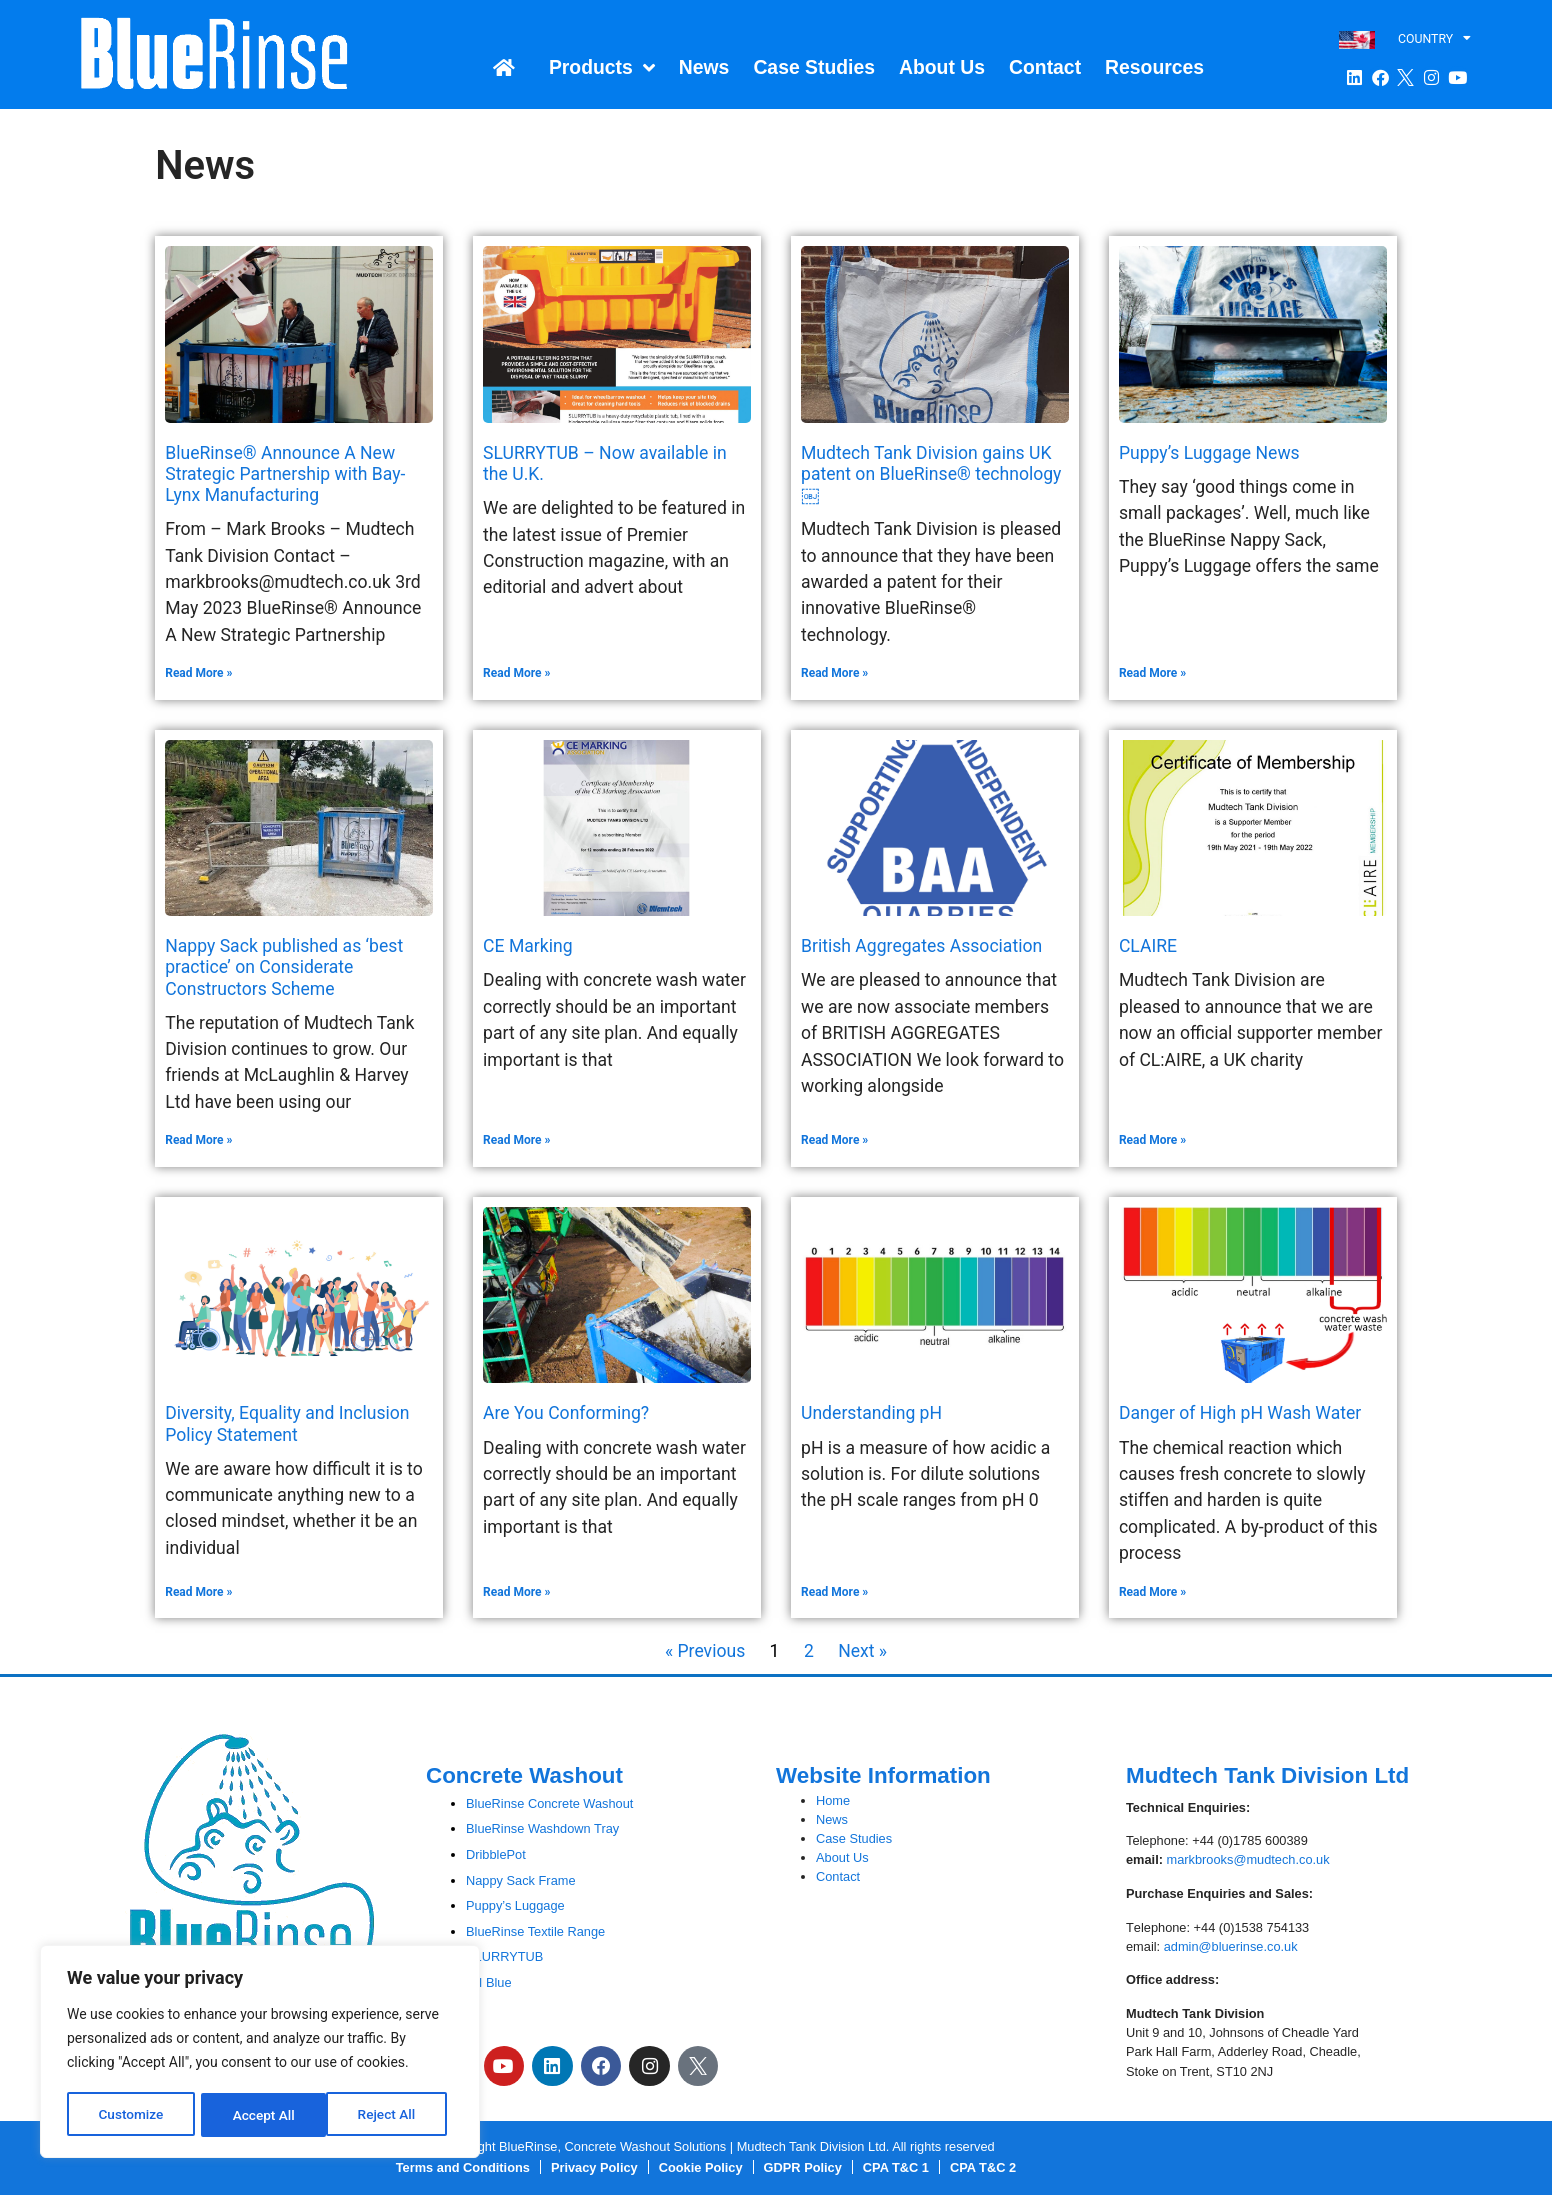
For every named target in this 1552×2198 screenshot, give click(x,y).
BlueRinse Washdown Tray (542, 1828)
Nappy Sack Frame (521, 1880)
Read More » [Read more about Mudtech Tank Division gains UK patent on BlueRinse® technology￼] (834, 673)
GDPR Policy (803, 2170)
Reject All (261, 2115)
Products (602, 67)
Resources (1154, 67)
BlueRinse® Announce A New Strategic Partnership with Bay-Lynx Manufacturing (285, 474)
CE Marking (528, 946)
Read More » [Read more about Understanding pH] (834, 1592)
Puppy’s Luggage (515, 1905)
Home (833, 1800)
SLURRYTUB (504, 1956)
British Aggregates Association (921, 946)
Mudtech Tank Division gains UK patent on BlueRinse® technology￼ (931, 474)
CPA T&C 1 (896, 2170)
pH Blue (489, 1982)
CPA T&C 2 (983, 2170)
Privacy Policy (594, 2170)
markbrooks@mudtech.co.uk (1248, 1859)
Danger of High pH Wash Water (1240, 1413)
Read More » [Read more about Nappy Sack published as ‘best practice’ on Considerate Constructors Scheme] (198, 1140)
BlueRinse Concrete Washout (549, 1803)
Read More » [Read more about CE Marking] (516, 1140)
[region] (260, 2053)
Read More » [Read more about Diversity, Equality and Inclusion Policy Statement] (198, 1592)
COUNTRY (1434, 38)
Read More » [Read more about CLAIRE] (1152, 1140)
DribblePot (496, 1854)
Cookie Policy (701, 2170)
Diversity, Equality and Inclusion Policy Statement (287, 1423)
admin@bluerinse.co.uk (1231, 1946)
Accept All (391, 2115)
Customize (130, 2115)
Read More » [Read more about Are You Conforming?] (516, 1592)
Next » (862, 1651)
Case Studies (814, 67)
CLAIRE (1148, 946)
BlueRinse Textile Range (535, 1931)
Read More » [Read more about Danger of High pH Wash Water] (1152, 1592)
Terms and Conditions (463, 2170)
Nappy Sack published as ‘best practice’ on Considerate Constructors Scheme (284, 967)
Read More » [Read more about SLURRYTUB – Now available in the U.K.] (516, 673)
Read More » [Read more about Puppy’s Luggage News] (1152, 673)
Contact (1045, 67)
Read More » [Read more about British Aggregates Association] (834, 1140)
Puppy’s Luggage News (1209, 453)
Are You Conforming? (566, 1413)
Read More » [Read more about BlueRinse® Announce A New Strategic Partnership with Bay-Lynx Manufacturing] (198, 673)
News (704, 67)
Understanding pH (871, 1413)
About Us (942, 67)
